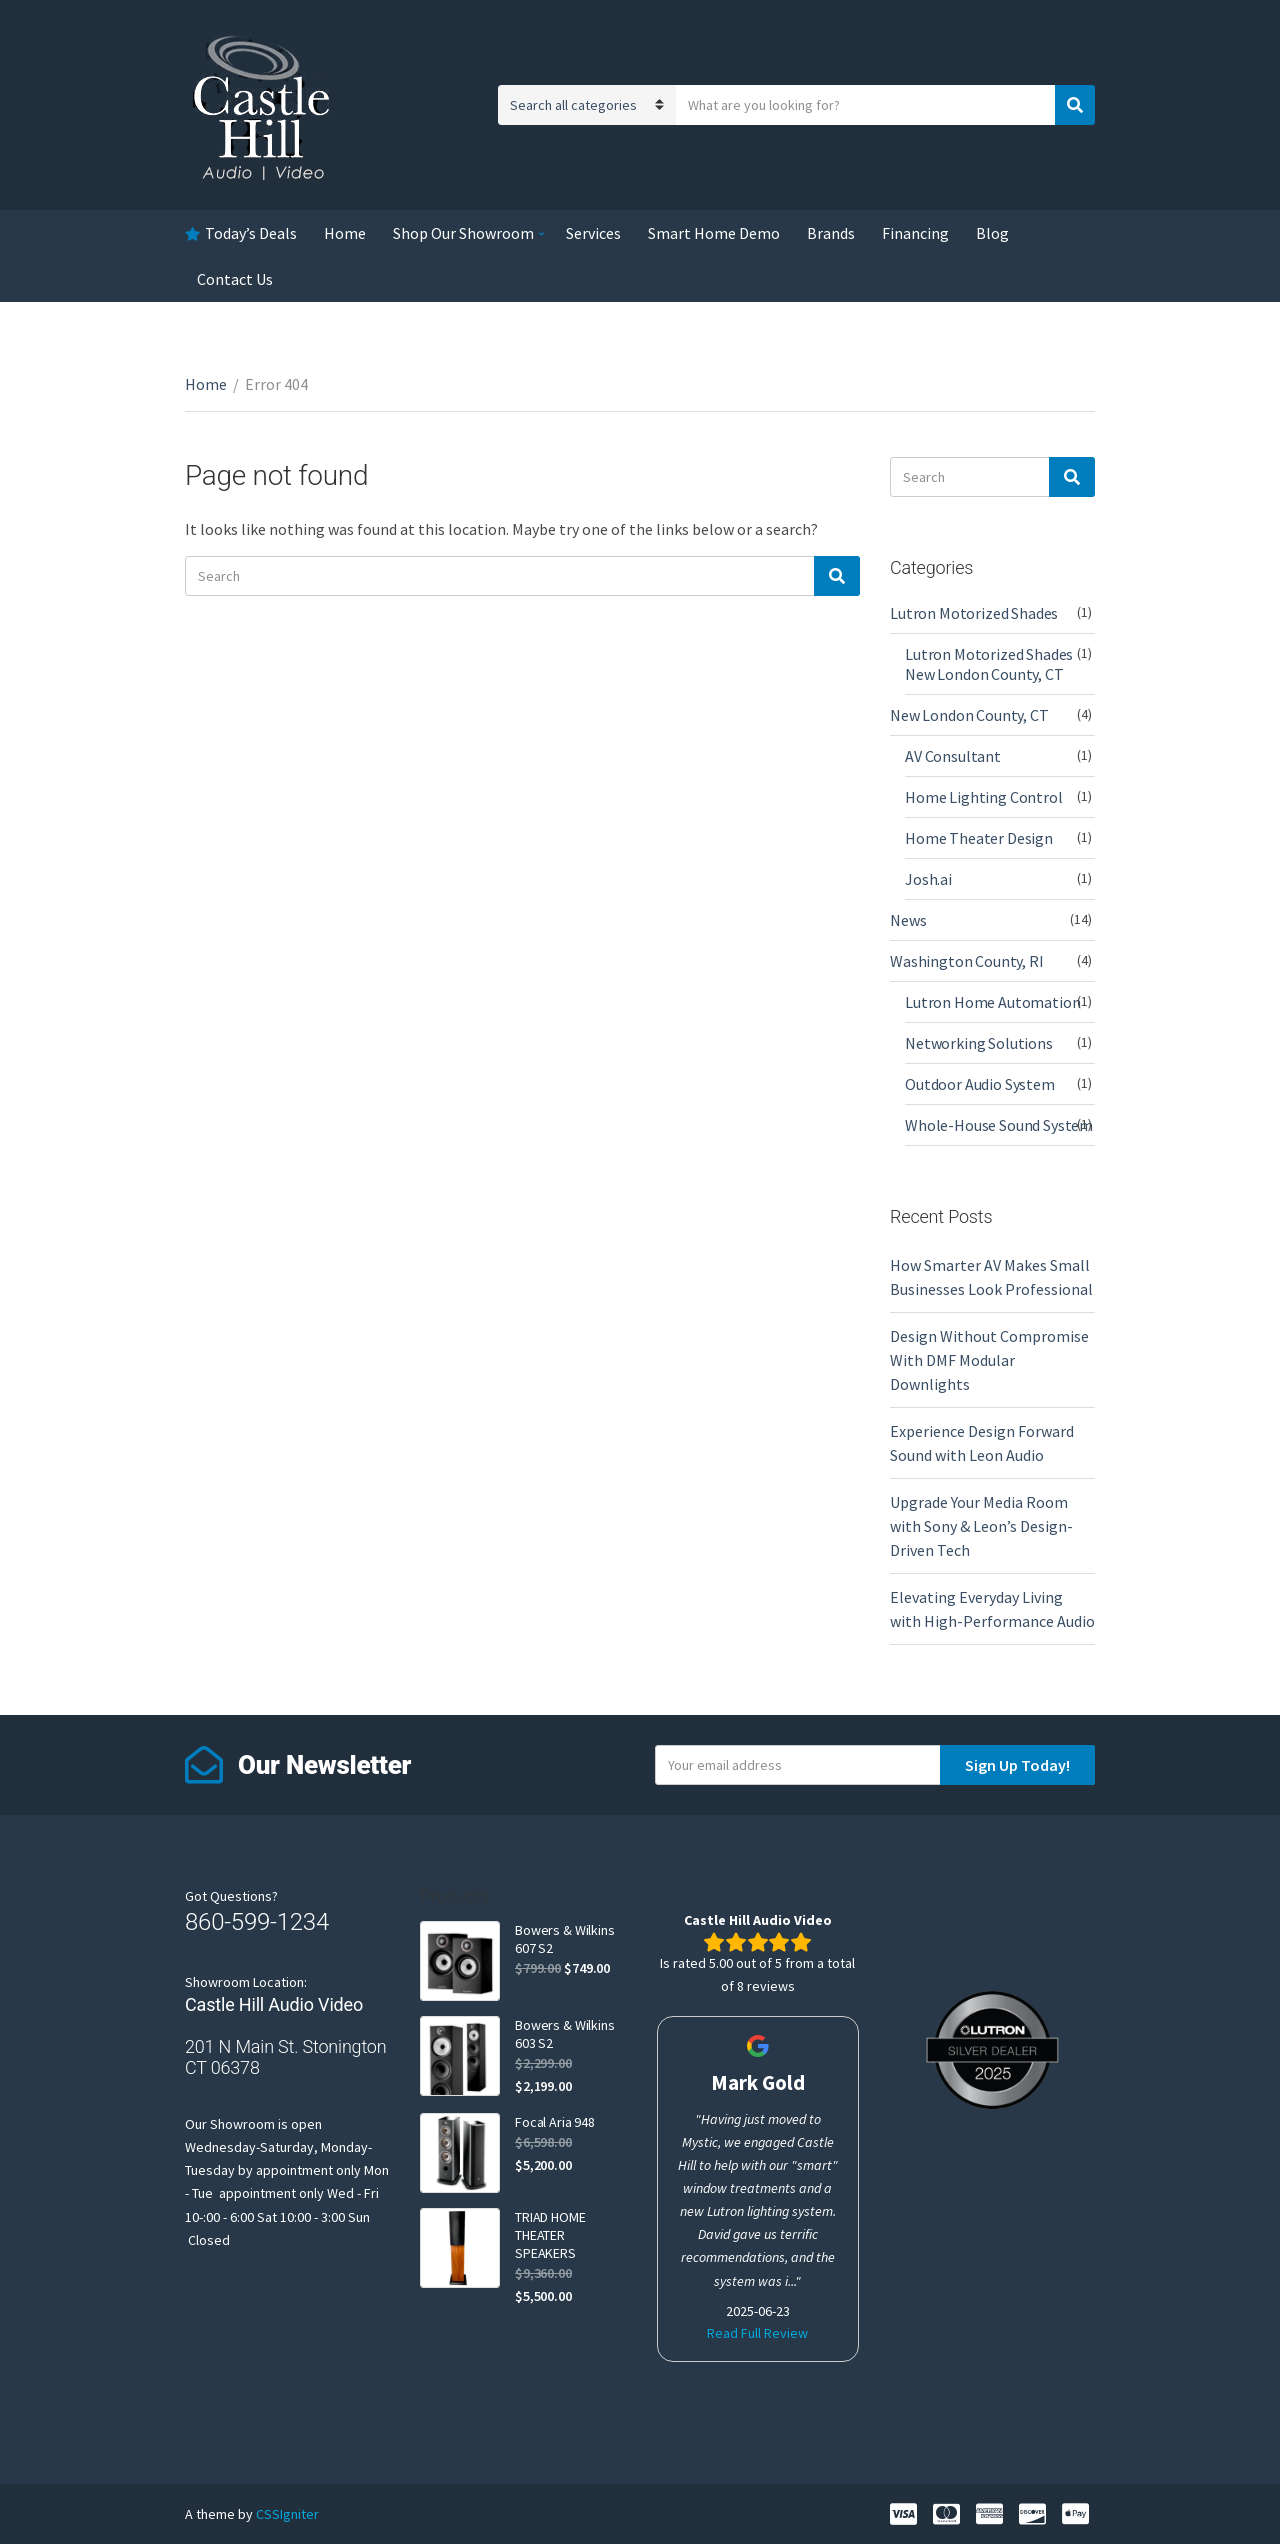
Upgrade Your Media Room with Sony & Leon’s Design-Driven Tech (981, 1526)
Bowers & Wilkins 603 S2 (565, 2034)
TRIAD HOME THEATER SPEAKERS (550, 2235)
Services (593, 233)
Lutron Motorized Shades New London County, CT (989, 664)
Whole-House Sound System (999, 1125)
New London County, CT (969, 715)
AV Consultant (953, 756)
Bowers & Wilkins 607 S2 (565, 1939)
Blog (992, 233)
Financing (915, 233)
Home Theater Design (979, 838)
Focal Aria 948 (555, 2122)
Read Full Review (757, 2333)
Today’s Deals (251, 233)
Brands (831, 233)
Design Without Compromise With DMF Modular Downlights (989, 1360)
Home (345, 233)
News (908, 920)
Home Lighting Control (984, 797)
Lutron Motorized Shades (974, 613)
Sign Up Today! (1017, 1765)
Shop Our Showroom (463, 233)
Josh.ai (928, 879)
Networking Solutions (979, 1043)
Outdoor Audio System (980, 1084)
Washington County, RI (967, 961)
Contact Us (235, 279)
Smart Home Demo (714, 233)
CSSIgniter (287, 2514)
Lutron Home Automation (992, 1002)
